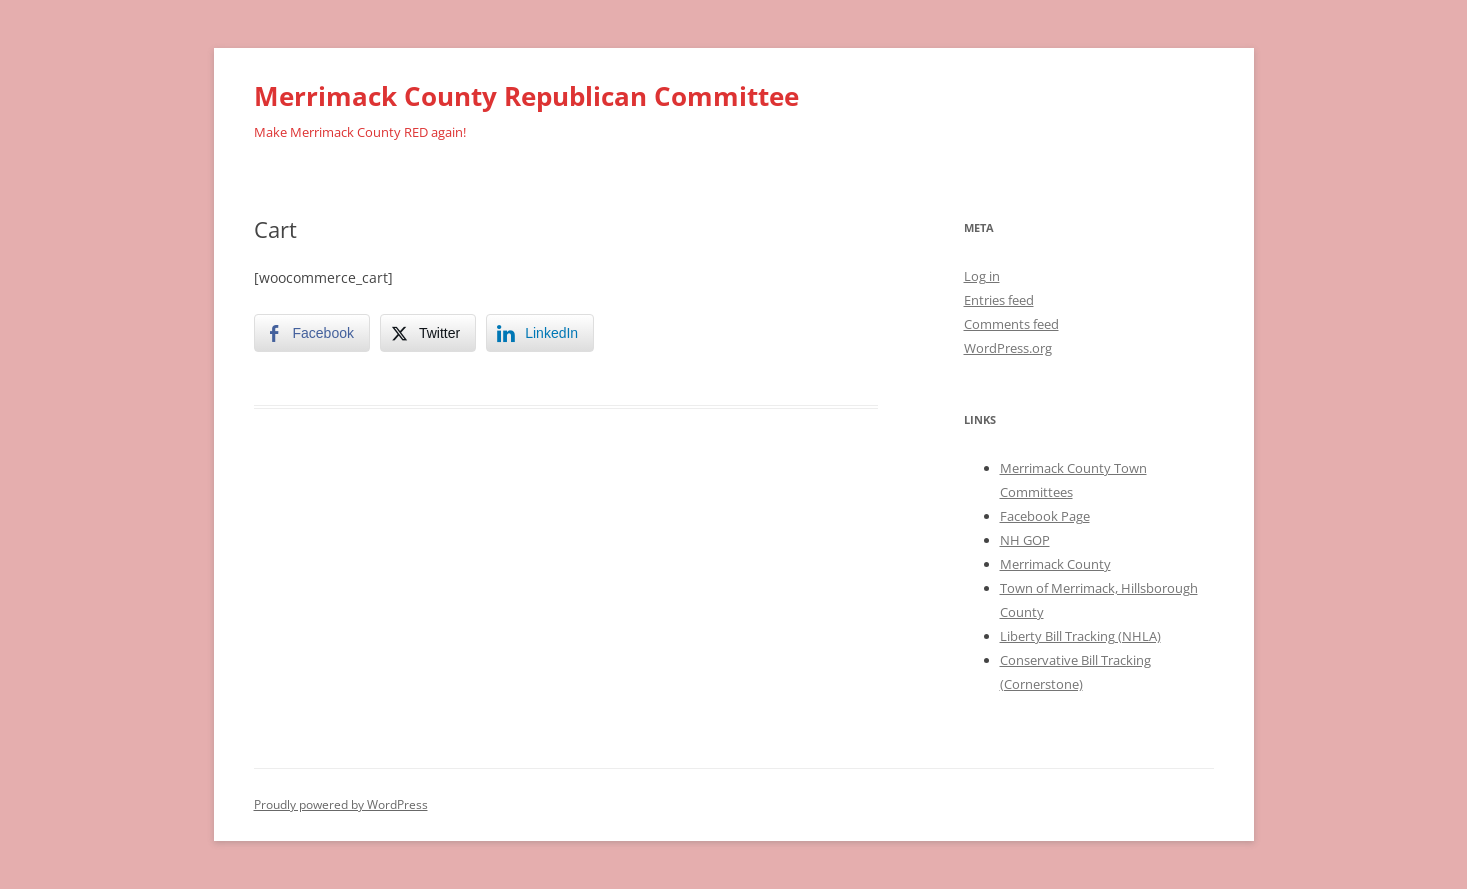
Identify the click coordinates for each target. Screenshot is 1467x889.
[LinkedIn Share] (540, 333)
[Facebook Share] (312, 333)
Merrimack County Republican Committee (526, 96)
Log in (982, 276)
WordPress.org (1008, 348)
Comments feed (1011, 324)
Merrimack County (1055, 564)
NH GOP (1025, 540)
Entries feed (999, 300)
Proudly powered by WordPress (341, 804)
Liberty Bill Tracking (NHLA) (1080, 636)
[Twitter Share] (428, 333)
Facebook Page (1045, 516)
